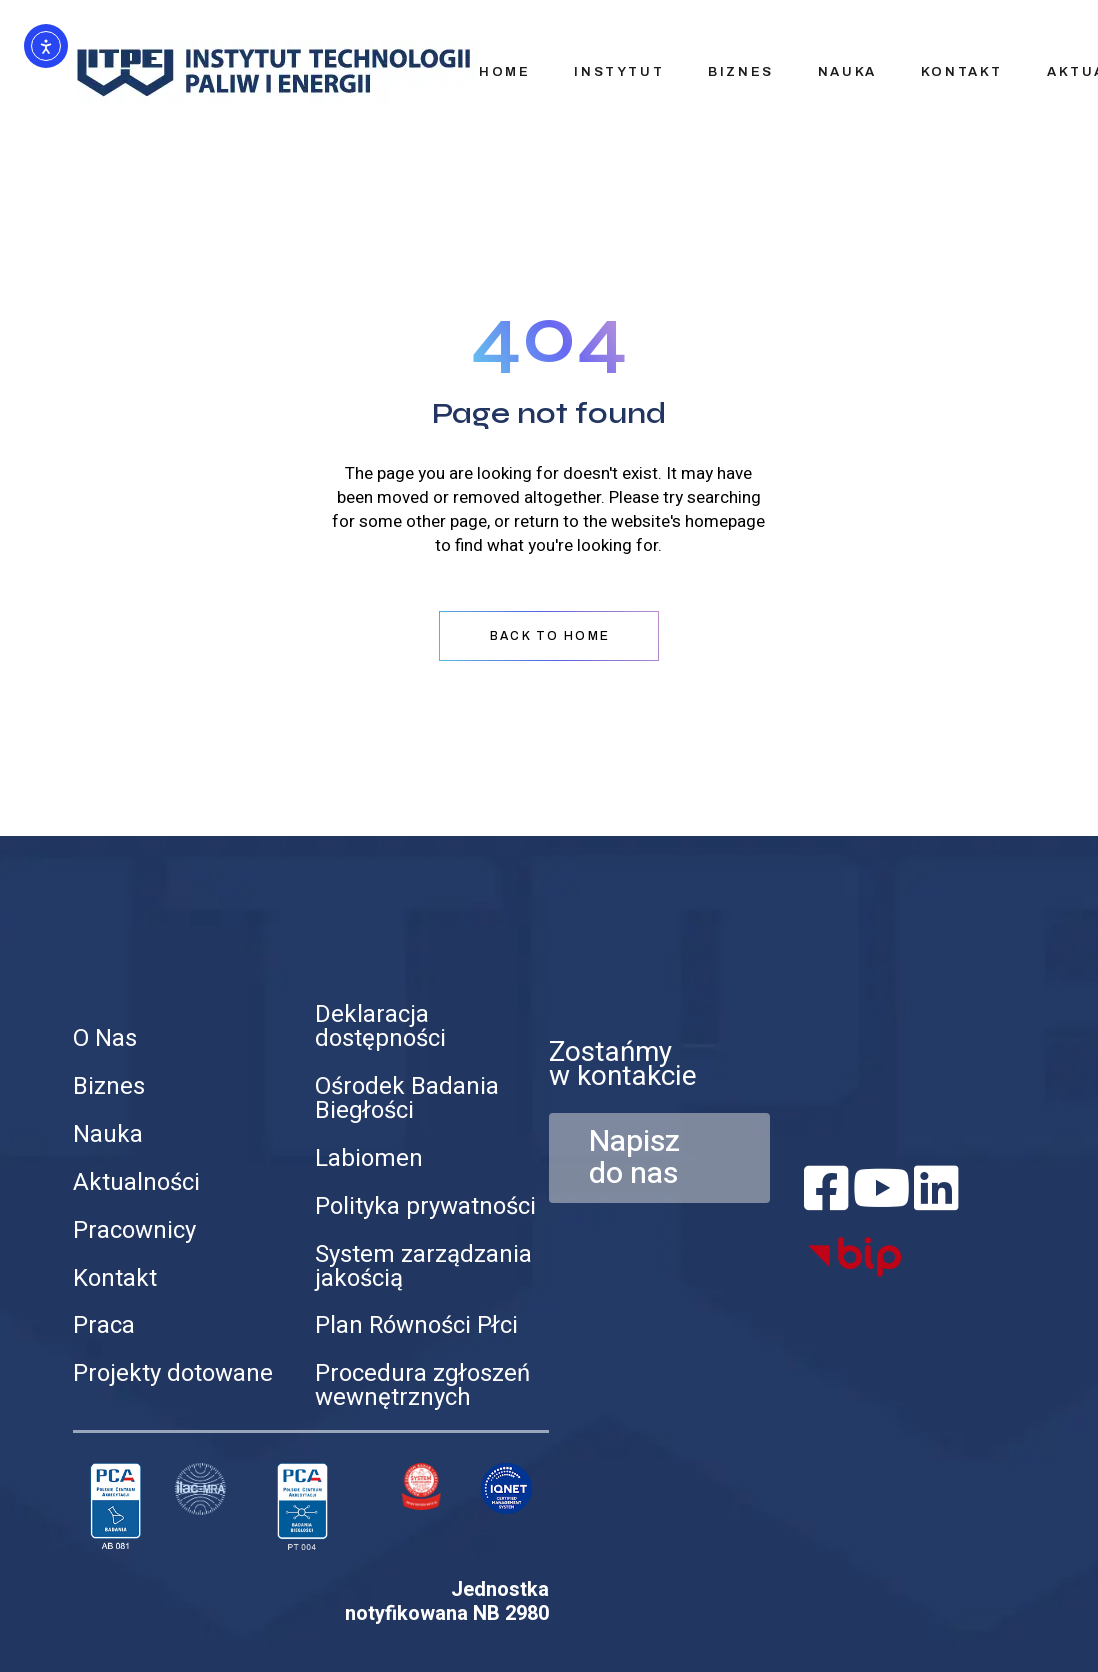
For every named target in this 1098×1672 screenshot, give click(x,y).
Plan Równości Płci (416, 1325)
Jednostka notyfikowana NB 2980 (447, 1601)
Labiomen (369, 1158)
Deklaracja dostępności (380, 1026)
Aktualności (136, 1182)
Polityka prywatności (425, 1206)
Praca (104, 1325)
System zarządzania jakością (423, 1266)
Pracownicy (134, 1230)
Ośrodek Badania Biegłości (407, 1098)
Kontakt (115, 1278)
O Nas (105, 1038)
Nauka (108, 1134)
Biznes (109, 1086)
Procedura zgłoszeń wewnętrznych (422, 1385)
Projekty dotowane (173, 1373)
